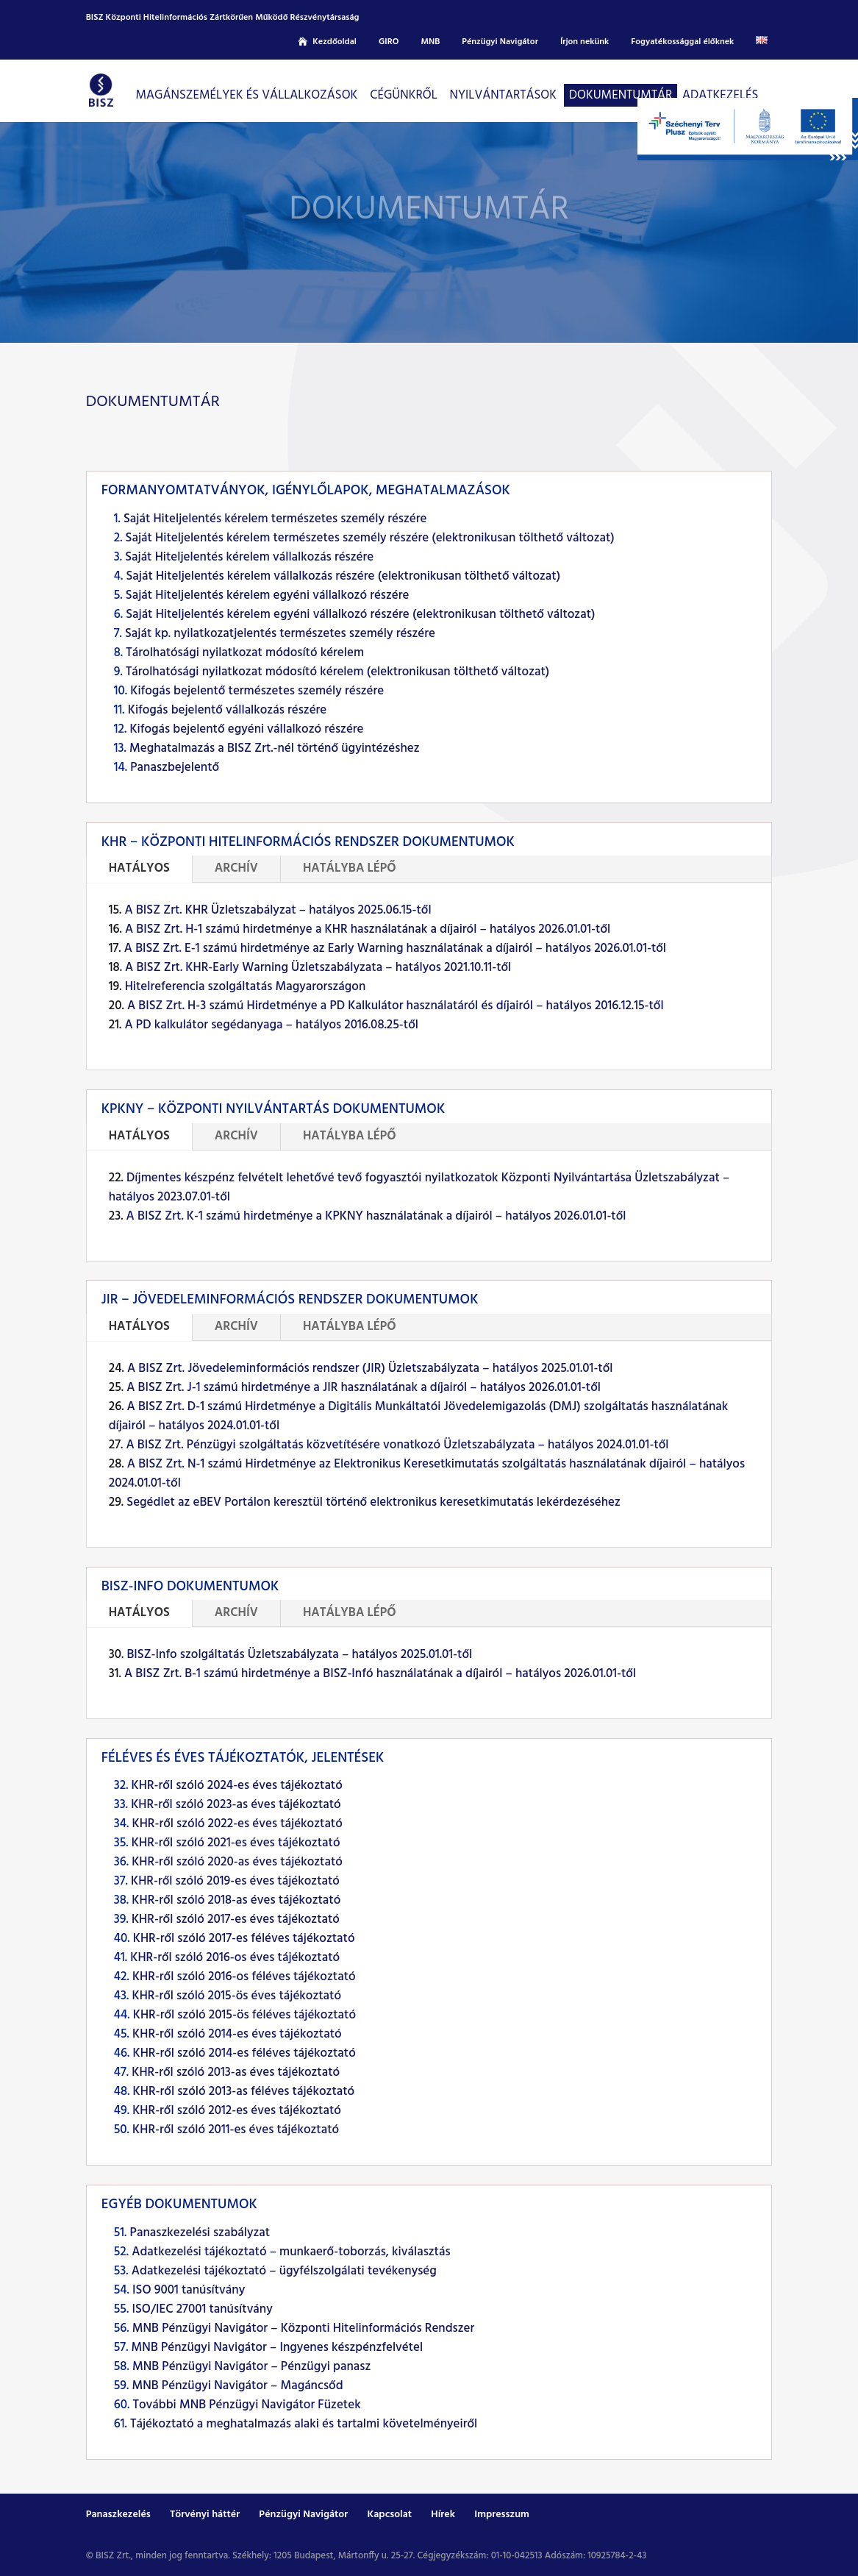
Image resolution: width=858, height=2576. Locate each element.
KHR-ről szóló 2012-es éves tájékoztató (236, 2111)
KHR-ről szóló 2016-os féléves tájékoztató (244, 1977)
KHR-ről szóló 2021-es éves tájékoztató (236, 1843)
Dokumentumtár (621, 95)
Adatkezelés (720, 95)
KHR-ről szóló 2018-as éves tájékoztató (236, 1900)
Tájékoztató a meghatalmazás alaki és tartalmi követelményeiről (303, 2424)
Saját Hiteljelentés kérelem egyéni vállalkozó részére (268, 595)
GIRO (388, 42)
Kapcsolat (389, 2514)
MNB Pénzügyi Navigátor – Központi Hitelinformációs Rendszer (303, 2328)
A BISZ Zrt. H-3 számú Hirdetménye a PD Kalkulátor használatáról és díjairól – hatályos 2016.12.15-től (395, 1006)
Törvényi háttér (205, 2514)
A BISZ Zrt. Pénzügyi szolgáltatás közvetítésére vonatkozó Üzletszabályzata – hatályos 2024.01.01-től (397, 1445)
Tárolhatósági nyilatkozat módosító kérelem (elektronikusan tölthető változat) (337, 672)
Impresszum (501, 2514)
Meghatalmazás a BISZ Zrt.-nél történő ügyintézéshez (274, 748)
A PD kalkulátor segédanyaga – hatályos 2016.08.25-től (271, 1025)
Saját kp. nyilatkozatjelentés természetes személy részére (280, 634)
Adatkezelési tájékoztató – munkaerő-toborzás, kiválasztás (291, 2252)
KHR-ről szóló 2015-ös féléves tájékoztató (244, 2015)
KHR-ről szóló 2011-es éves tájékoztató (235, 2130)
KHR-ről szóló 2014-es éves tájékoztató (237, 2034)
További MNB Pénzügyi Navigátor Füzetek (246, 2405)
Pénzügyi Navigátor (500, 42)
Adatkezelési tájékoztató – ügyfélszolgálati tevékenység (284, 2271)
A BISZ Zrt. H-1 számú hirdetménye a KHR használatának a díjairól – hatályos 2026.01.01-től (367, 929)
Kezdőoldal (334, 42)
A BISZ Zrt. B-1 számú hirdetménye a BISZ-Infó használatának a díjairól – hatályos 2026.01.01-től (380, 1674)
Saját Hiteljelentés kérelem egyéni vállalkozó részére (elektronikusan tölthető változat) (360, 615)
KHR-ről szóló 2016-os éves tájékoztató (235, 1958)
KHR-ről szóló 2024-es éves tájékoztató (237, 1786)
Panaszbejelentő (174, 768)
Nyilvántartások (503, 95)
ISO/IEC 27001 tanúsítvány (202, 2309)
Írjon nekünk (584, 42)
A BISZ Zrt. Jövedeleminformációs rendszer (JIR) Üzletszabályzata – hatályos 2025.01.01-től (370, 1368)
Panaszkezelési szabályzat (200, 2233)
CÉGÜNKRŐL (403, 95)
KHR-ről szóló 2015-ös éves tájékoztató (236, 1996)
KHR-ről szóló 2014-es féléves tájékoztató (243, 2053)
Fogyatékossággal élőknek (682, 42)
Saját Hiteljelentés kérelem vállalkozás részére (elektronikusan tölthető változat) (343, 576)
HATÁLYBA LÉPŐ (349, 868)
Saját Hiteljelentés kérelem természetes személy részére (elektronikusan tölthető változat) (370, 538)
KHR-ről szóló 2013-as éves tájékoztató (236, 2072)
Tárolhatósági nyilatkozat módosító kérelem (245, 653)
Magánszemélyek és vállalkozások (247, 95)
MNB (430, 42)
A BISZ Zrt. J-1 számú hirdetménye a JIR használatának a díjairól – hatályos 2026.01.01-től (363, 1388)
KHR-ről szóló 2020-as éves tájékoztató (237, 1862)
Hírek (443, 2514)
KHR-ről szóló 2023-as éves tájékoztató (235, 1805)
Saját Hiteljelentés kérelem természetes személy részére (275, 519)
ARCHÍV (236, 868)
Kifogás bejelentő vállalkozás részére (227, 710)
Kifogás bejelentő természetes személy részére (257, 691)
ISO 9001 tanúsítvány (188, 2290)
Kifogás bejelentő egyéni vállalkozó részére (246, 729)
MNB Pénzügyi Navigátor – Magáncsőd (237, 2386)
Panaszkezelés (118, 2514)
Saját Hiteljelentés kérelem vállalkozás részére (249, 557)
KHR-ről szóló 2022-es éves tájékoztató (237, 1824)
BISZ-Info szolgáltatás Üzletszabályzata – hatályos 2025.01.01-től (299, 1655)
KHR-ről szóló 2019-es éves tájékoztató (235, 1881)
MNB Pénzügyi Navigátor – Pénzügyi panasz (251, 2367)
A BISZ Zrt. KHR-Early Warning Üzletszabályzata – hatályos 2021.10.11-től (318, 968)
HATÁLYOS (139, 868)
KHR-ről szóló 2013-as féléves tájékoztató (244, 2092)
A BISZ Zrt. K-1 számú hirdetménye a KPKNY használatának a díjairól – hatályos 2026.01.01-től (376, 1216)
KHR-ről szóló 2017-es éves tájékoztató (236, 1919)
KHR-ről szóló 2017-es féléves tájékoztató (244, 1939)
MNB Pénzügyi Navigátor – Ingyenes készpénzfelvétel (277, 2348)
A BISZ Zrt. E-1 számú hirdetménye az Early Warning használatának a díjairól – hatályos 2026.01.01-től (395, 948)
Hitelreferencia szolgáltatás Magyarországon (245, 987)
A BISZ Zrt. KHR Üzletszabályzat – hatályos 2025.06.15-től (278, 910)
